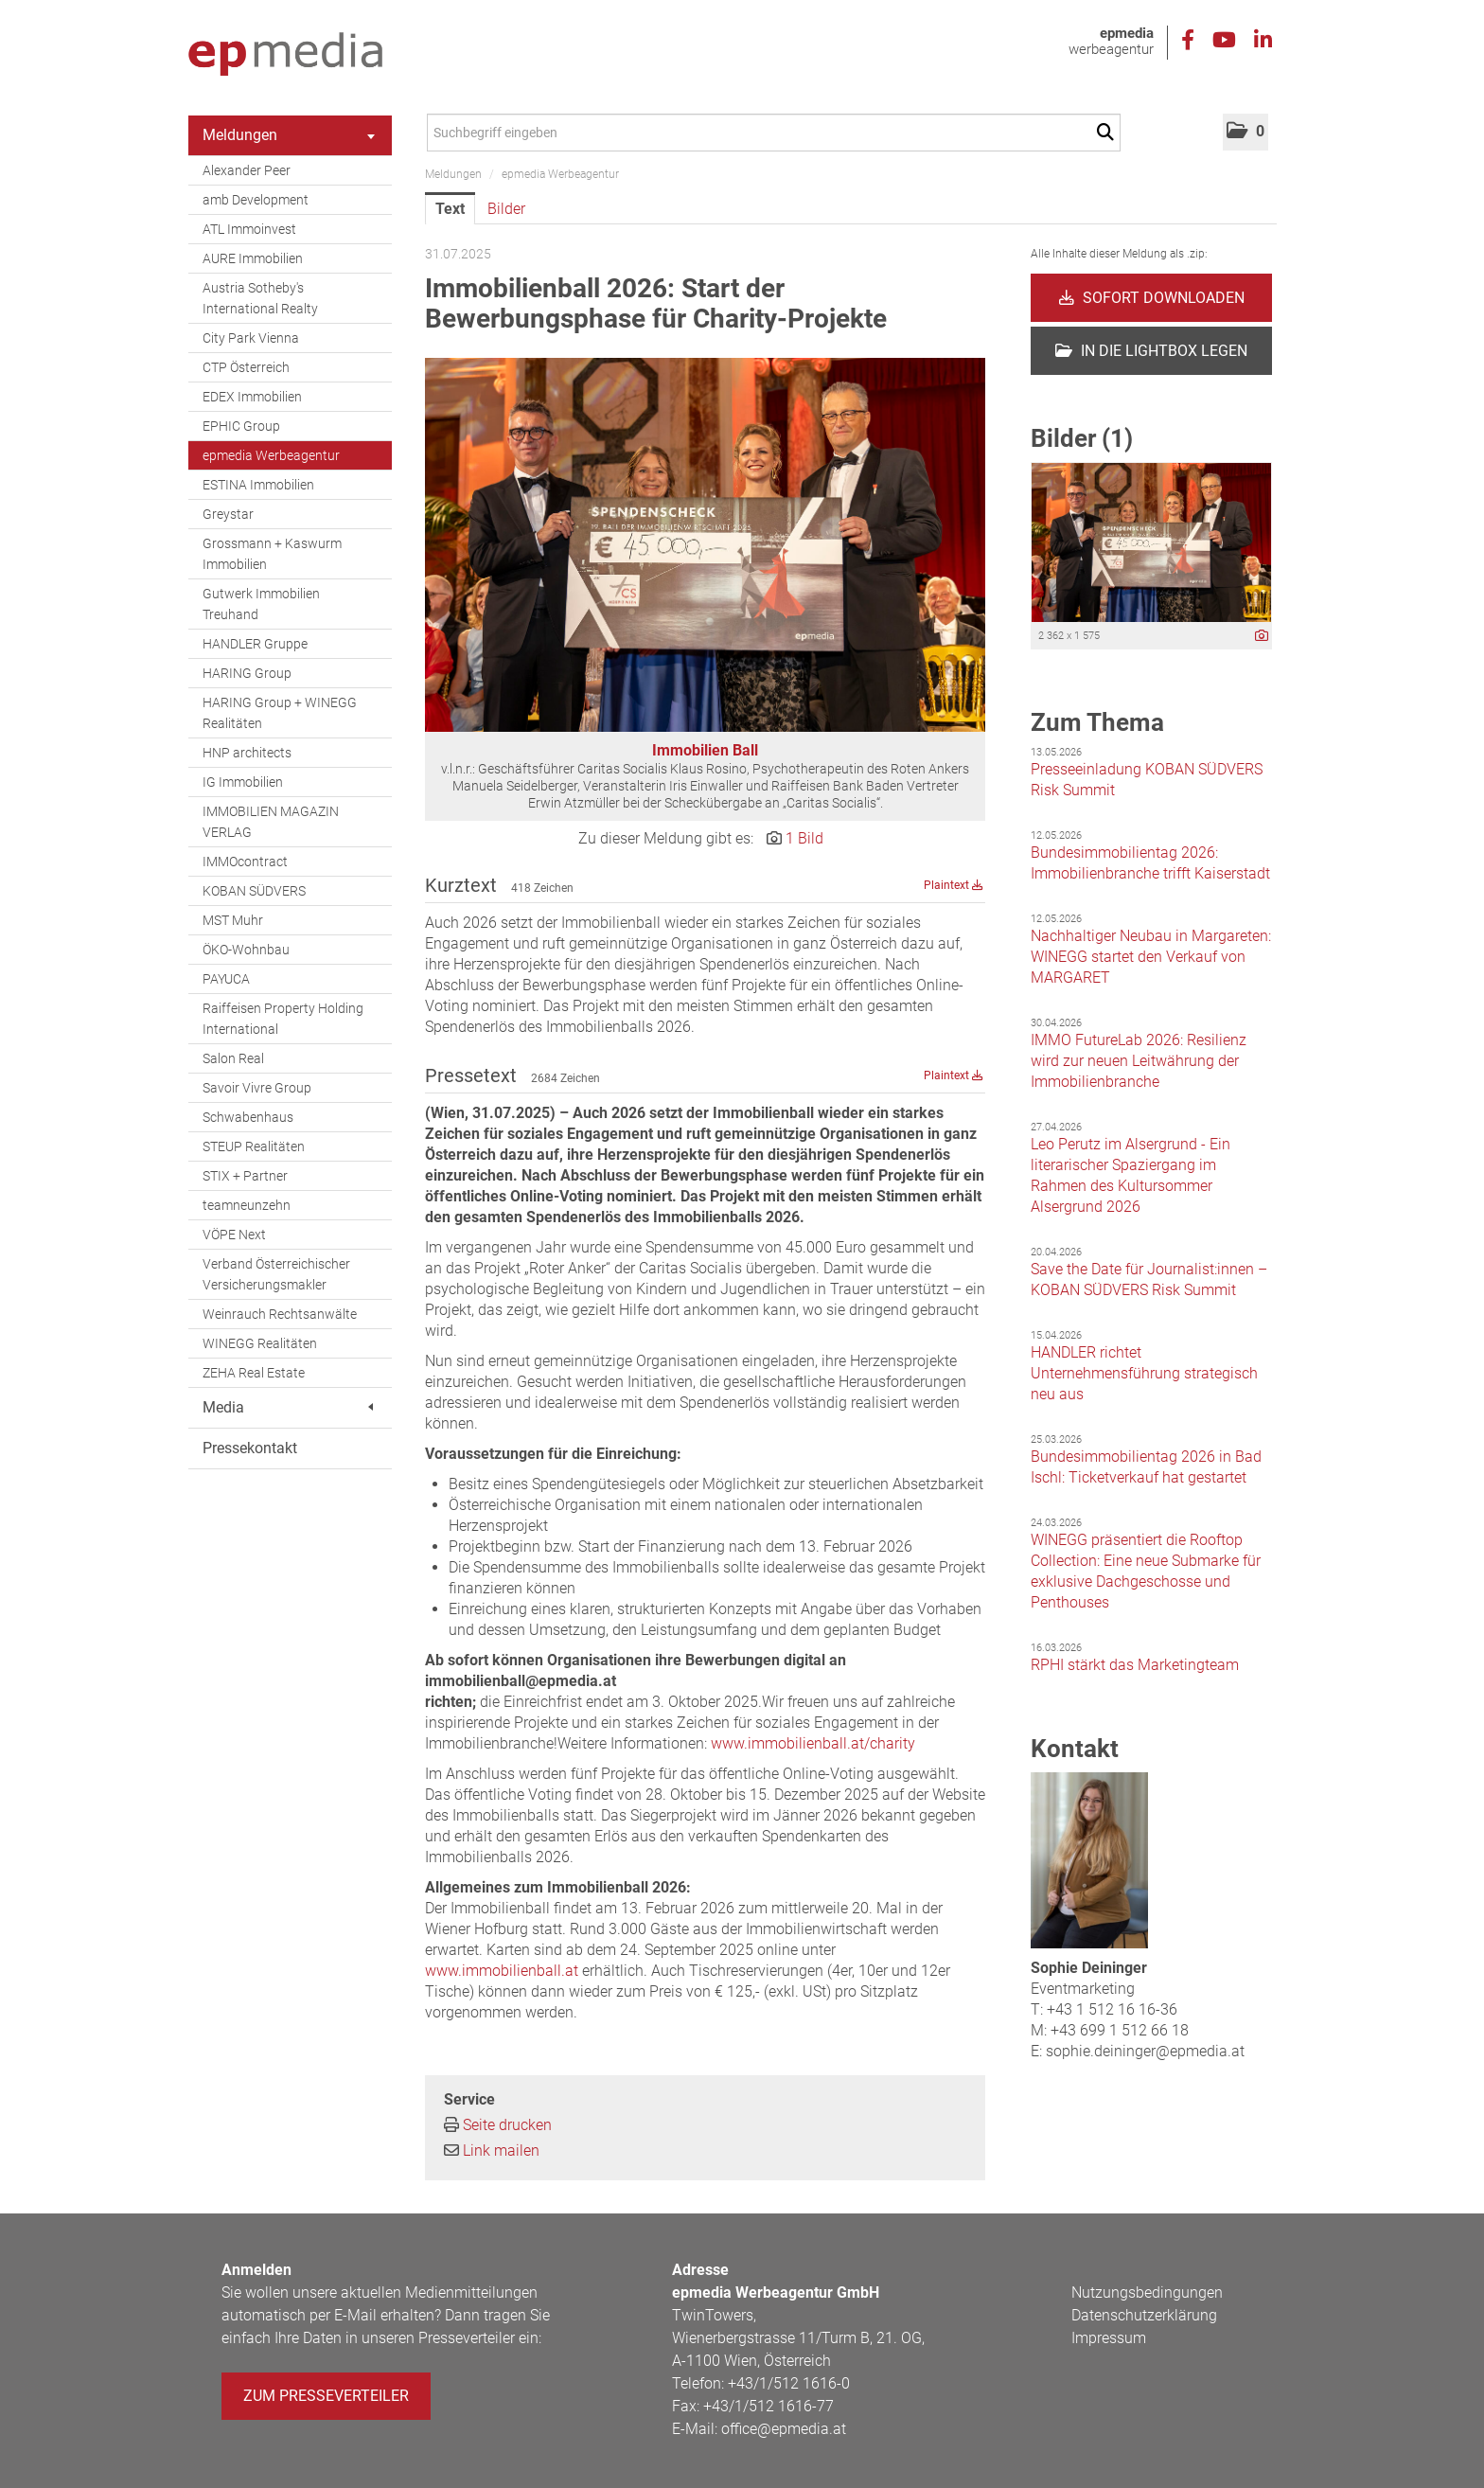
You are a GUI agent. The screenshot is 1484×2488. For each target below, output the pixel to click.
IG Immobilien (243, 782)
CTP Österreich (246, 367)
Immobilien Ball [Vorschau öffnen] (705, 750)
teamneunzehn (247, 1205)
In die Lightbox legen (1151, 351)
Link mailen (501, 2150)
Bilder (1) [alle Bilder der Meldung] (1082, 438)
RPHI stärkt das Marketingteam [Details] (1135, 1665)
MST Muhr (233, 920)
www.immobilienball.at (501, 1971)
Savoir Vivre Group (257, 1087)
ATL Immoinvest (249, 229)
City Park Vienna (251, 338)
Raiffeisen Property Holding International (283, 1019)
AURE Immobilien (253, 258)
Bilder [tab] (506, 209)
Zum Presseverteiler (326, 2396)
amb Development (256, 199)
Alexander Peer (247, 170)
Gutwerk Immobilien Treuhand (261, 604)
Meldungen (289, 135)
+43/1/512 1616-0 (789, 2383)
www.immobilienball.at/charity (813, 1743)
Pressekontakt (250, 1448)
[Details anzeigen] (1261, 637)
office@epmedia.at (783, 2429)
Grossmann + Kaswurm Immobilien (272, 554)
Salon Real (233, 1058)
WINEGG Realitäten (260, 1343)
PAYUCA (226, 978)
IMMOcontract (245, 861)
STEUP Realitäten (254, 1146)
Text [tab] (450, 209)
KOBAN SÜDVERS (254, 890)
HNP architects (247, 752)
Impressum (1108, 2338)
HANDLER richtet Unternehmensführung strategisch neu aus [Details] (1144, 1373)
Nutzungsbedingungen (1147, 2292)
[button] (1245, 132)
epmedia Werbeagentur (271, 455)
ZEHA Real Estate (254, 1372)
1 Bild (804, 838)
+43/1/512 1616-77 (768, 2406)
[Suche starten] (1109, 132)
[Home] (285, 54)
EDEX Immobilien (252, 396)
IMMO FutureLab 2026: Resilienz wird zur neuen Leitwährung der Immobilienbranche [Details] (1138, 1061)
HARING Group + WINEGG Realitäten (280, 713)
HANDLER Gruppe (255, 643)
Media (288, 1407)
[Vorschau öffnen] (705, 545)
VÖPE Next (234, 1234)
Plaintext (953, 885)
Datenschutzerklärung (1144, 2315)
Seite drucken (507, 2125)
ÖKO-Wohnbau (246, 949)
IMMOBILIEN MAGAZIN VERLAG (271, 822)
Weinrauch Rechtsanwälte (280, 1314)
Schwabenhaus (248, 1117)
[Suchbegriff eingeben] (774, 132)
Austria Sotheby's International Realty (260, 298)
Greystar (228, 514)
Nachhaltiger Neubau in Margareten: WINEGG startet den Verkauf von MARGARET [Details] (1151, 956)
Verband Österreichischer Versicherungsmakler (276, 1274)
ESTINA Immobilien (258, 484)
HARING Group (247, 673)
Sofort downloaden (1152, 298)
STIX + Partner (245, 1175)
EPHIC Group (241, 426)
